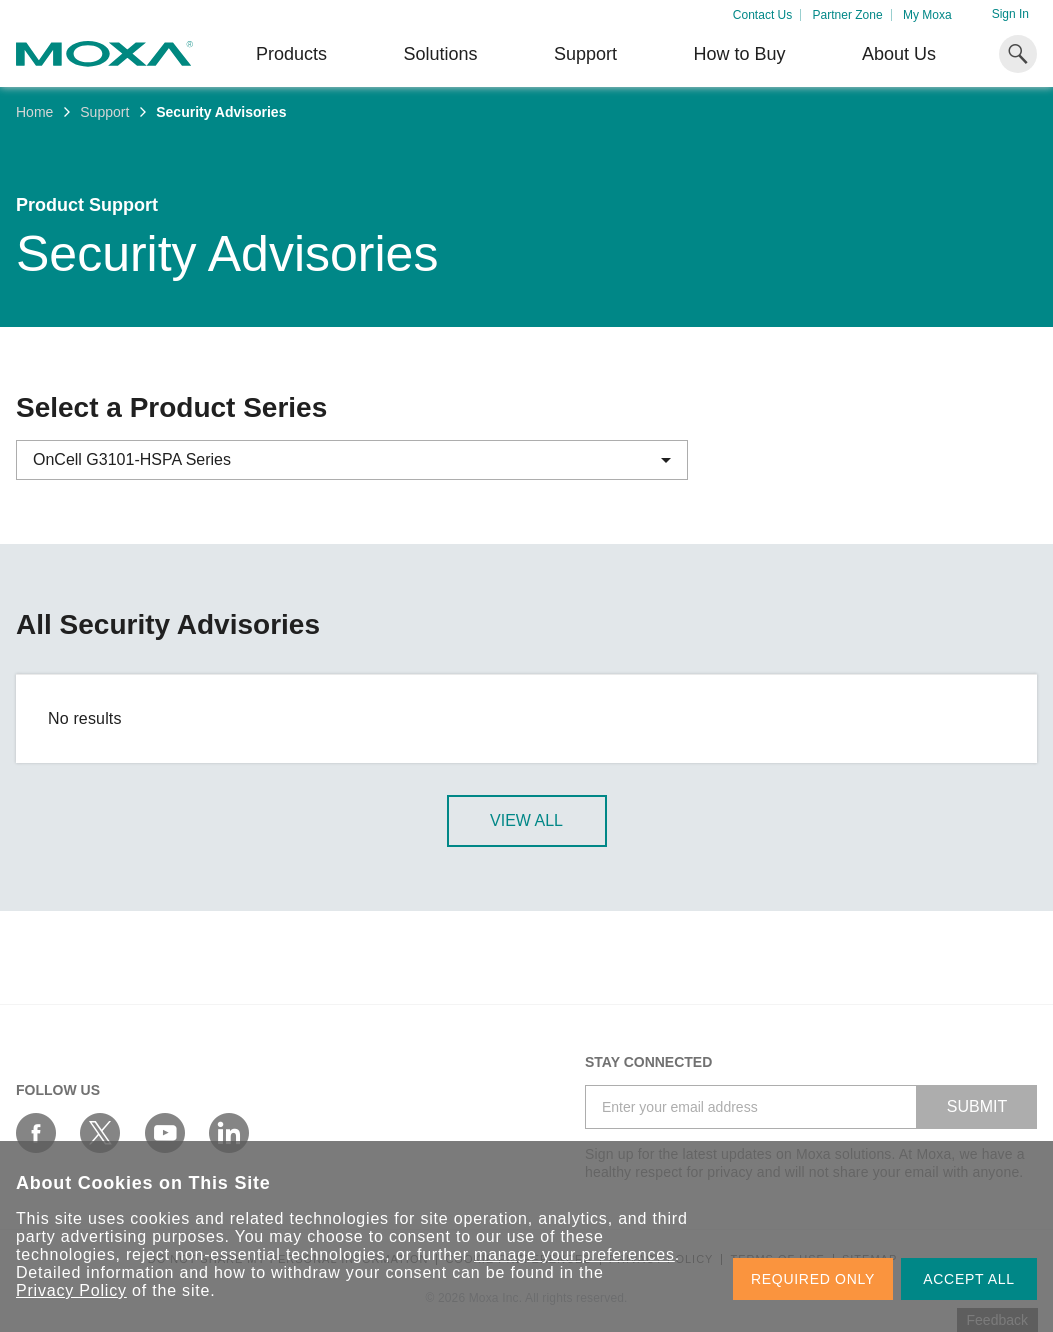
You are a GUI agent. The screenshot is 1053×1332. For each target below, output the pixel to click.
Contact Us (762, 15)
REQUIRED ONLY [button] (813, 1279)
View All (526, 820)
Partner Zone (848, 15)
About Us (899, 54)
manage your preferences (574, 1254)
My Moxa (927, 15)
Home (34, 112)
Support (585, 54)
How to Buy (739, 54)
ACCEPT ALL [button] (969, 1279)
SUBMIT (977, 1106)
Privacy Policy (71, 1290)
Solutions (440, 54)
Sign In (1010, 14)
